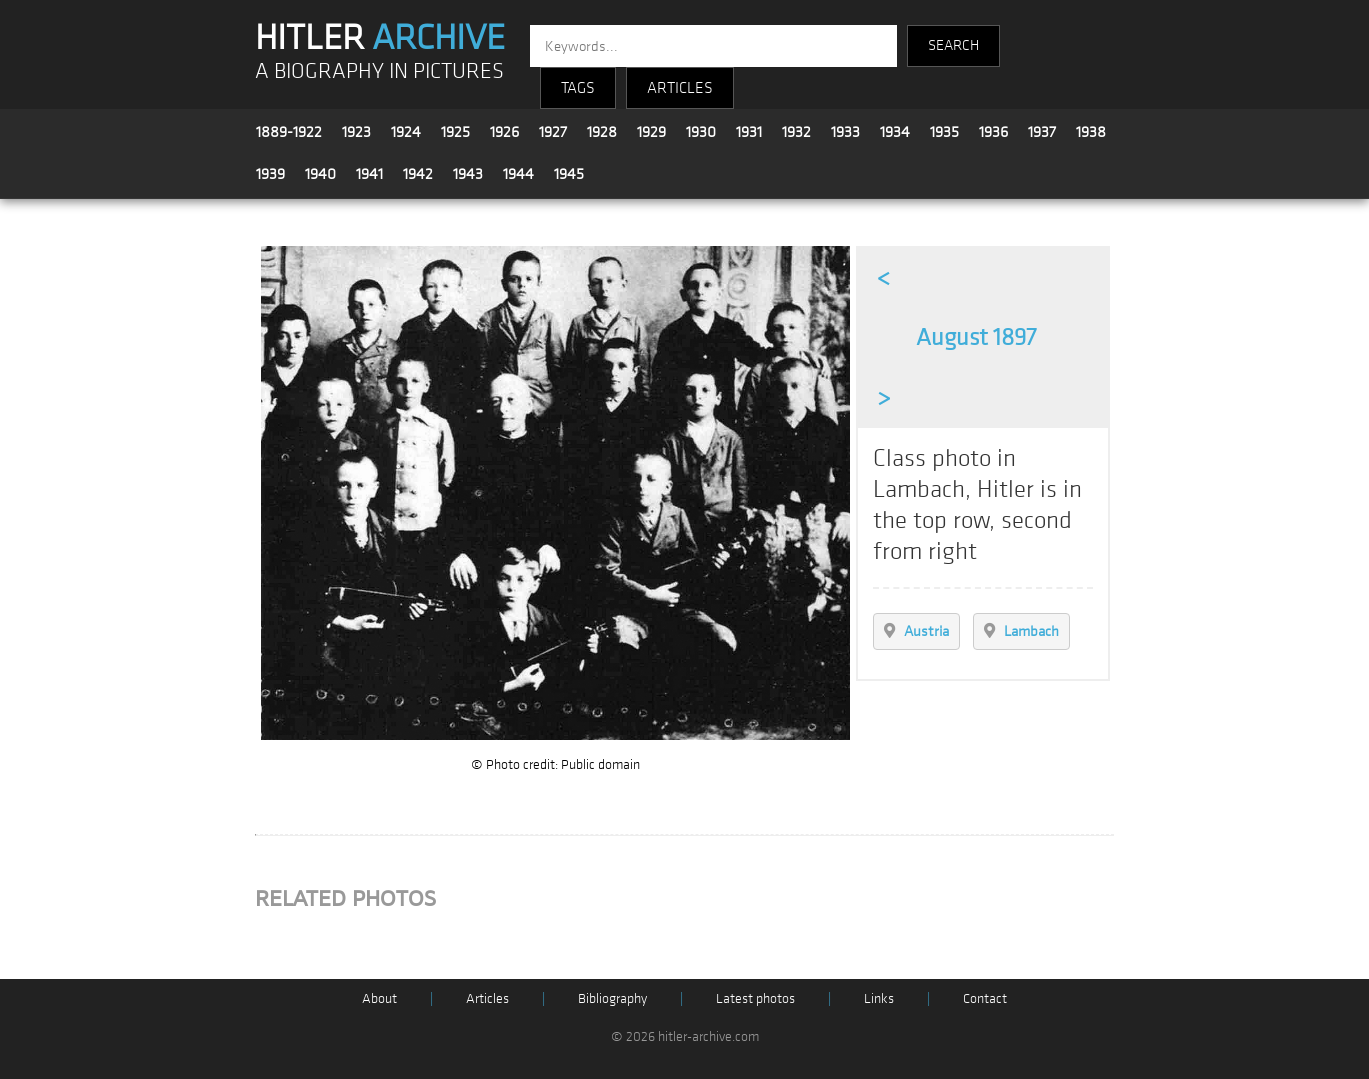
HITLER (380, 38)
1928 (602, 132)
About (379, 998)
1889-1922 (289, 132)
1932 (796, 132)
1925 (455, 132)
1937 (1042, 132)
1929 (651, 132)
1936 (993, 132)
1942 (418, 174)
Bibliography (612, 998)
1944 (518, 174)
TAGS (578, 88)
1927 (553, 132)
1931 (749, 132)
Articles (487, 998)
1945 (569, 174)
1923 (356, 132)
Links (879, 998)
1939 (270, 174)
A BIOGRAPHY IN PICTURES (379, 71)
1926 (504, 132)
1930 (701, 132)
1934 (895, 132)
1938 (1091, 132)
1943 (468, 174)
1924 (406, 132)
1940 (320, 174)
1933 (845, 132)
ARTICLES (680, 88)
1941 (369, 174)
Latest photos (755, 998)
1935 (944, 132)
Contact (985, 998)
